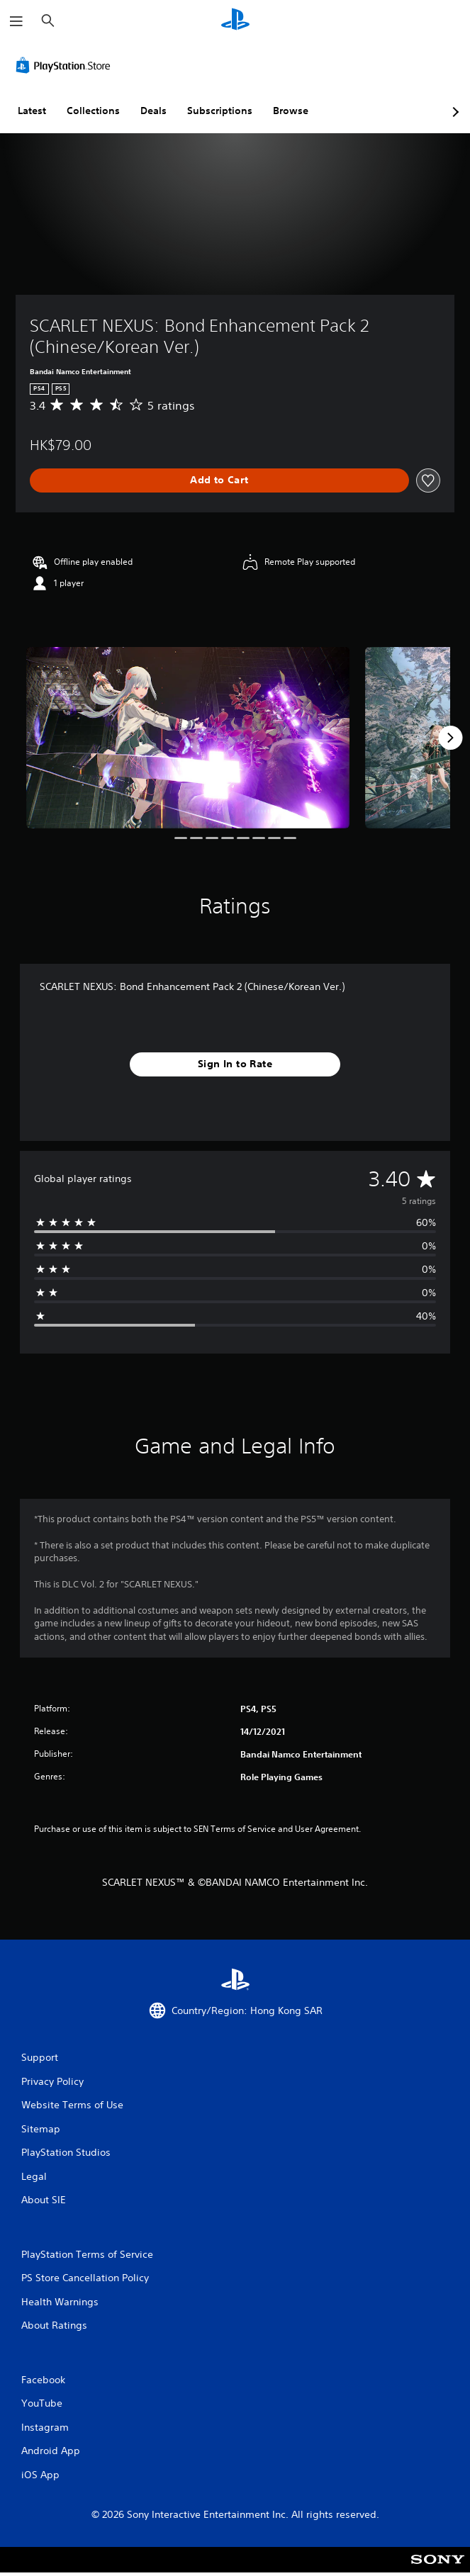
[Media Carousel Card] (187, 737)
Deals (153, 110)
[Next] (450, 738)
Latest (32, 110)
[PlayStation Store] (66, 65)
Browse (290, 110)
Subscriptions (219, 110)
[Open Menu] (16, 21)
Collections (93, 110)
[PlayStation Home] (235, 20)
